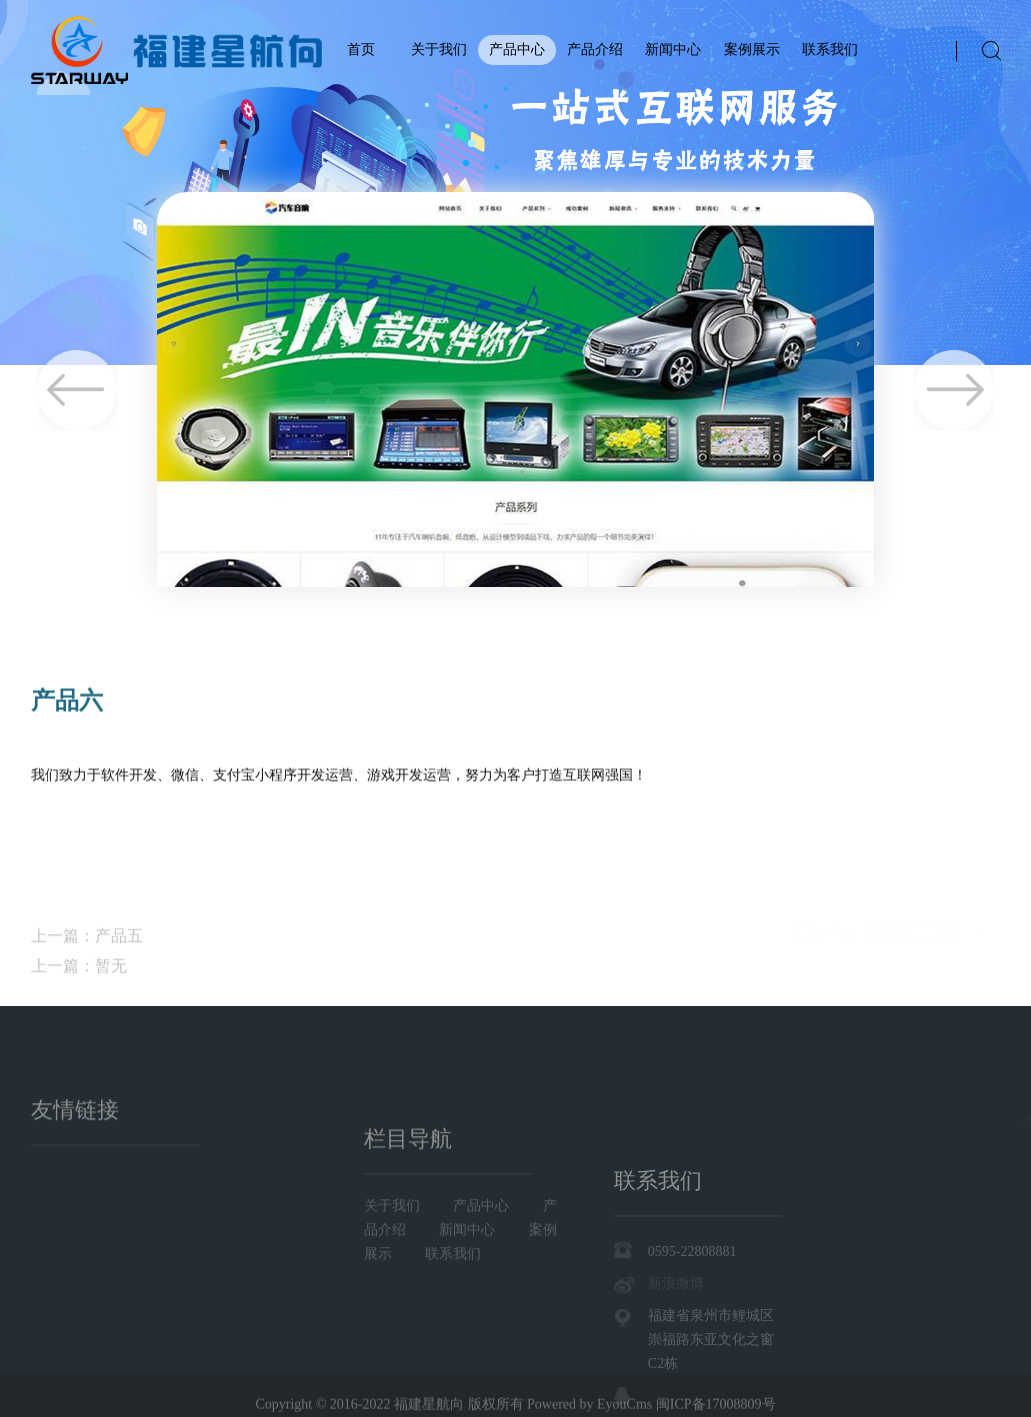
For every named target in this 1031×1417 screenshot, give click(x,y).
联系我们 (830, 49)
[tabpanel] (515, 182)
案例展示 (752, 49)
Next (954, 390)
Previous (77, 390)
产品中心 (517, 49)
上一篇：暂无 (79, 990)
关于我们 (439, 49)
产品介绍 (595, 49)
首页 (361, 49)
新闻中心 (673, 49)
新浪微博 (676, 1341)
